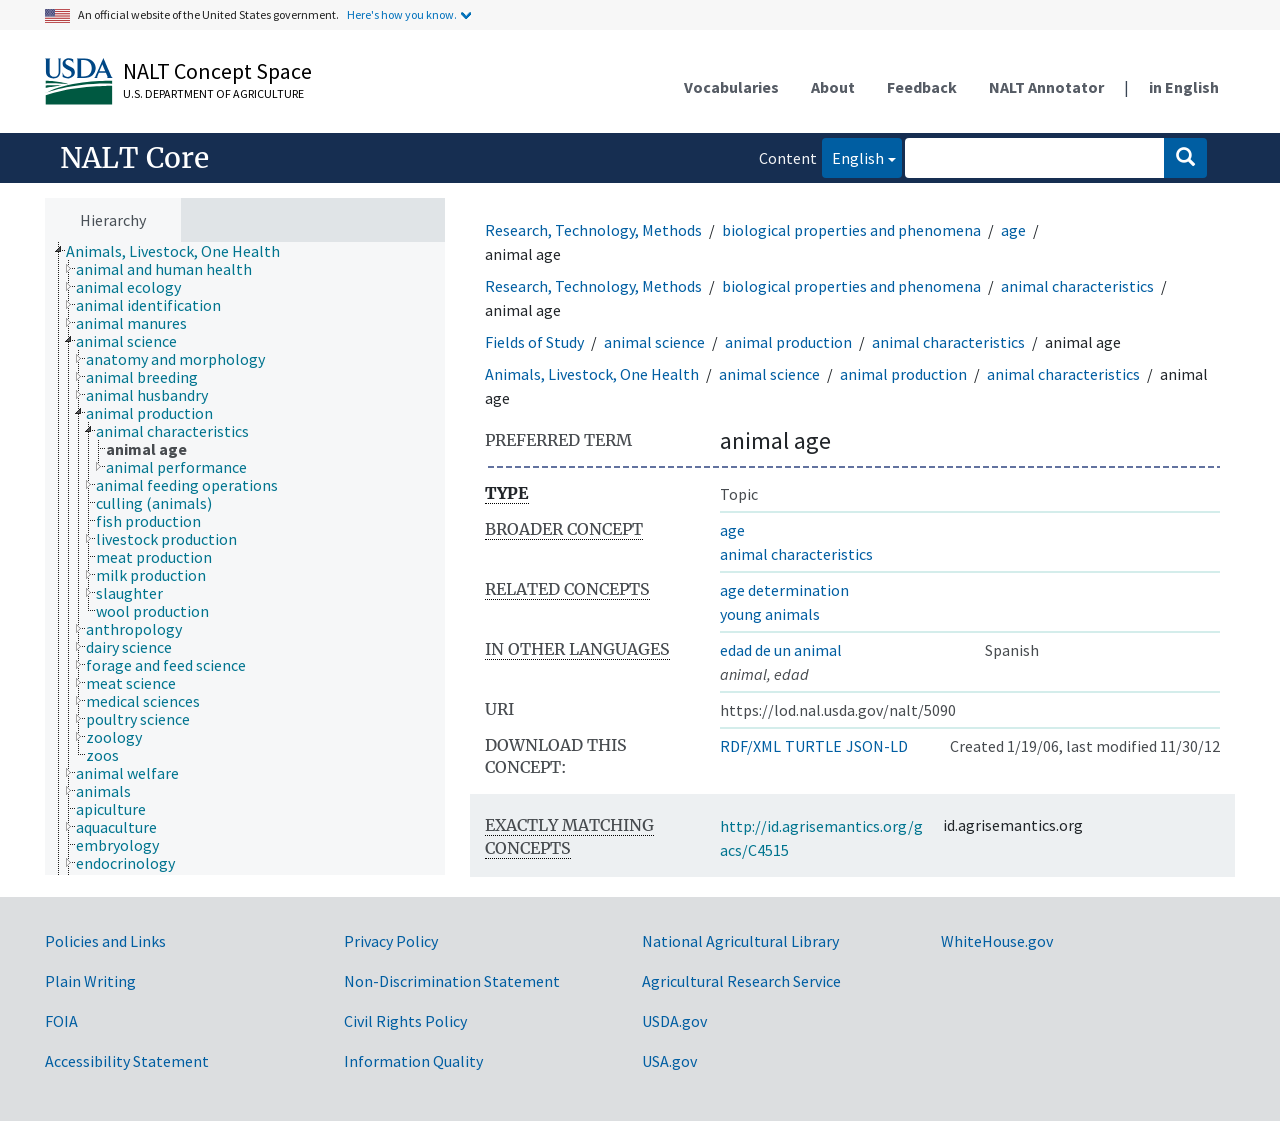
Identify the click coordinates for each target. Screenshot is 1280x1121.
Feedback (922, 87)
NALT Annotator (1046, 87)
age (1013, 230)
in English (1184, 87)
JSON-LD (877, 746)
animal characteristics (1077, 286)
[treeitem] (181, 251)
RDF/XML (750, 746)
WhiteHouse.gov (997, 941)
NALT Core (134, 158)
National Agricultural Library (740, 941)
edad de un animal (781, 650)
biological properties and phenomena (851, 230)
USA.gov (669, 1061)
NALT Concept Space (217, 71)
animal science (654, 342)
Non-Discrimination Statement (452, 981)
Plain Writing (90, 981)
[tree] (245, 559)
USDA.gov (674, 1021)
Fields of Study (534, 342)
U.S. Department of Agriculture (213, 93)
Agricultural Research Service (741, 981)
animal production (788, 342)
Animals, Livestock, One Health (592, 374)
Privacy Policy (391, 941)
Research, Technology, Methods (593, 230)
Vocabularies (731, 87)
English (853, 156)
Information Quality (413, 1061)
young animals (770, 614)
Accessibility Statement (127, 1061)
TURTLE (813, 746)
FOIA (61, 1021)
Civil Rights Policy (405, 1021)
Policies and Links (105, 941)
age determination (784, 590)
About (833, 87)
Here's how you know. (402, 14)
